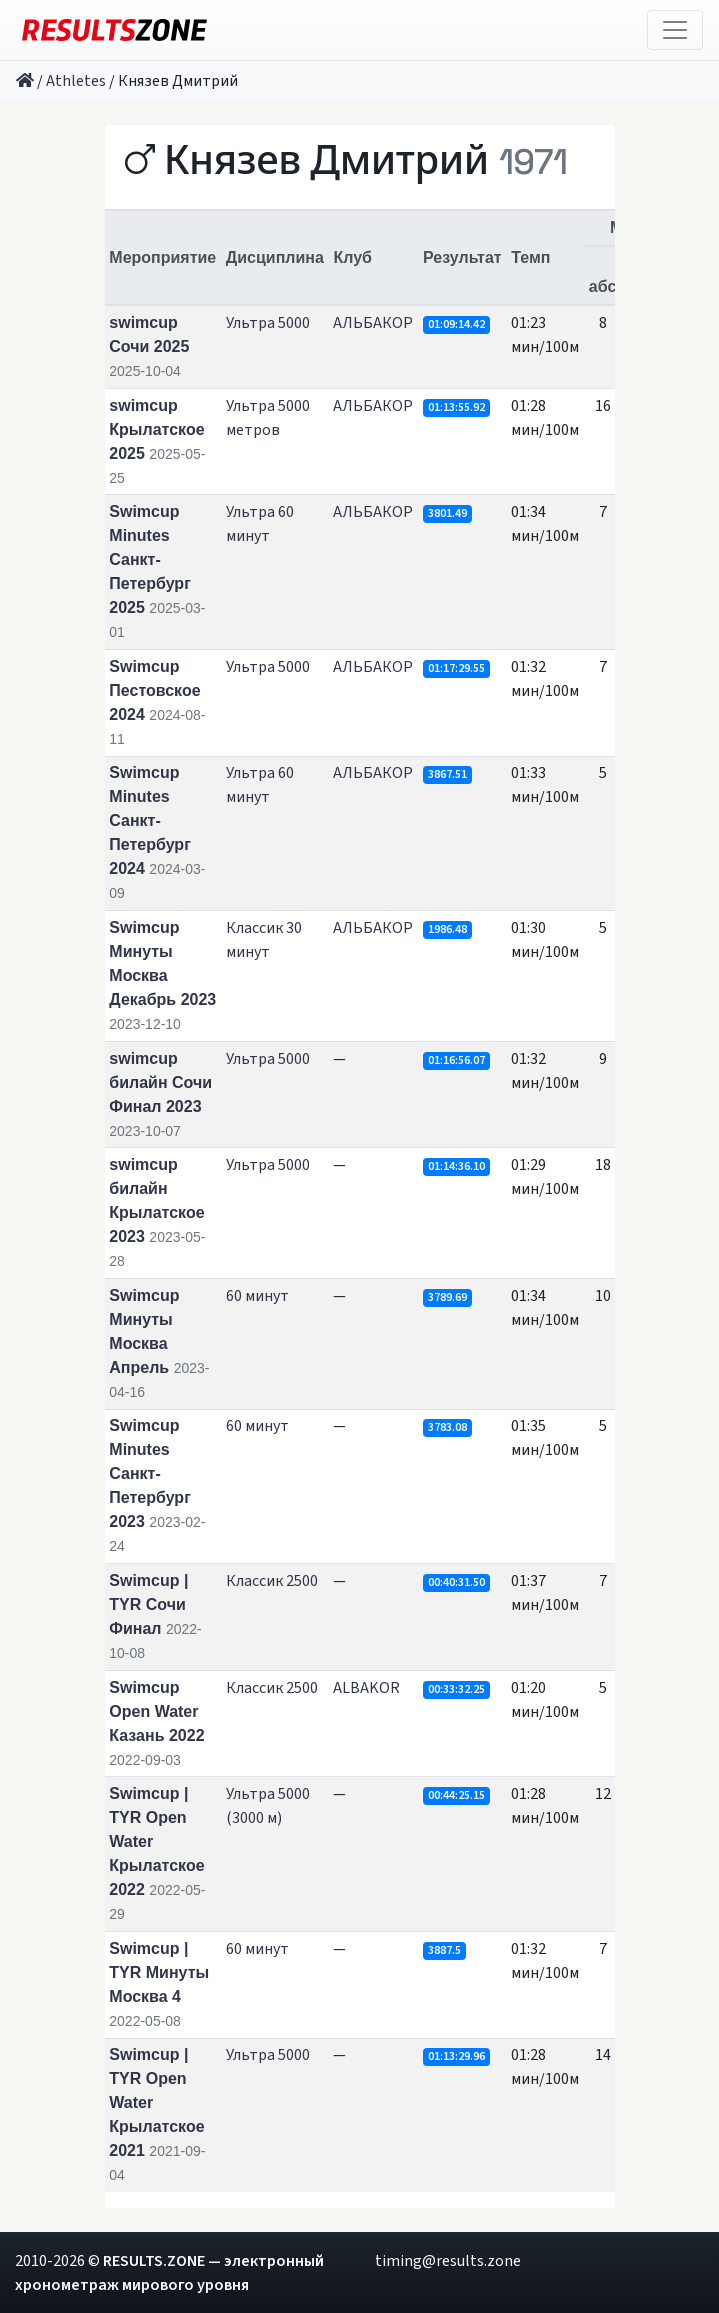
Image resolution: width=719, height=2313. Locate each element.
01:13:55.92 (456, 407)
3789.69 (447, 1297)
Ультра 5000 (268, 323)
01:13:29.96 (456, 2056)
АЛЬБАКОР (373, 323)
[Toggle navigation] (675, 30)
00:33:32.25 (456, 1689)
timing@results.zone (448, 2261)
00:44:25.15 (456, 1795)
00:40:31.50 (456, 1582)
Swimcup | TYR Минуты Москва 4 (159, 1972)
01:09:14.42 (456, 324)
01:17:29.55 (456, 668)
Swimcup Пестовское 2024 (154, 690)
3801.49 (447, 513)
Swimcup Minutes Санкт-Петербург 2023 (150, 1473)
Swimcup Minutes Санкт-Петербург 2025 (150, 559)
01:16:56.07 (456, 1060)
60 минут (257, 1296)
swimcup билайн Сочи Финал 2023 (160, 1082)
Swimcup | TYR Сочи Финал (148, 1604)
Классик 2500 (272, 1581)
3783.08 (447, 1427)
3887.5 (444, 1950)
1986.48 (447, 929)
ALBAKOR (366, 1688)
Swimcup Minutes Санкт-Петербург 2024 (150, 820)
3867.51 (447, 774)
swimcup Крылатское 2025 (156, 429)
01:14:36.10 (456, 1166)
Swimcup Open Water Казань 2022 (156, 1711)
